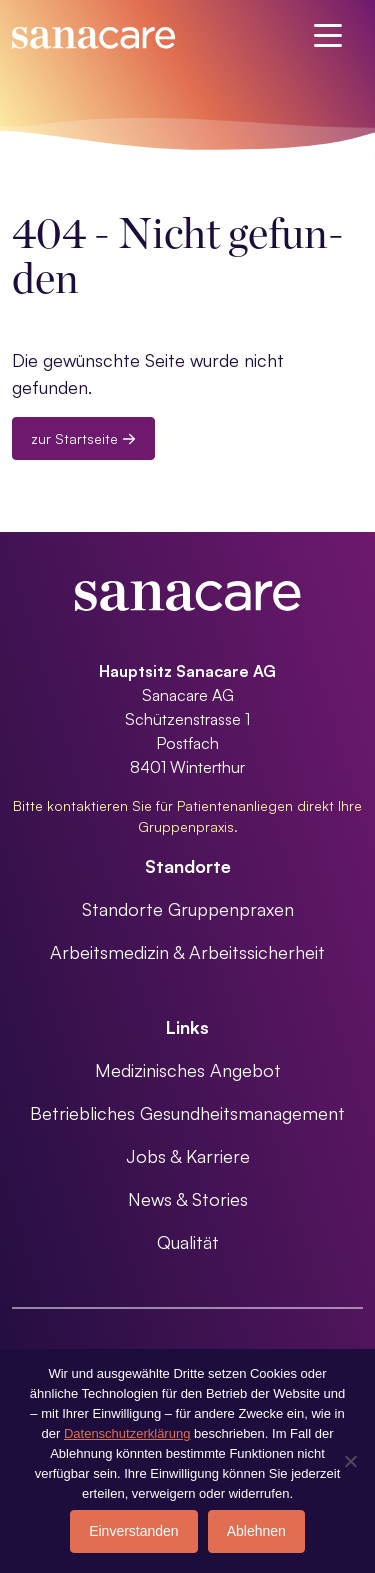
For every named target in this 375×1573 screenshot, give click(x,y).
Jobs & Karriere (188, 1156)
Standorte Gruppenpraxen (188, 909)
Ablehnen (256, 1531)
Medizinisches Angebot (188, 1070)
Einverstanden (134, 1531)
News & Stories (188, 1199)
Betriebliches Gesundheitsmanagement (187, 1113)
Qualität (188, 1242)
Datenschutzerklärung (127, 1433)
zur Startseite (83, 438)
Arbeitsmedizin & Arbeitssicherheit (187, 952)
